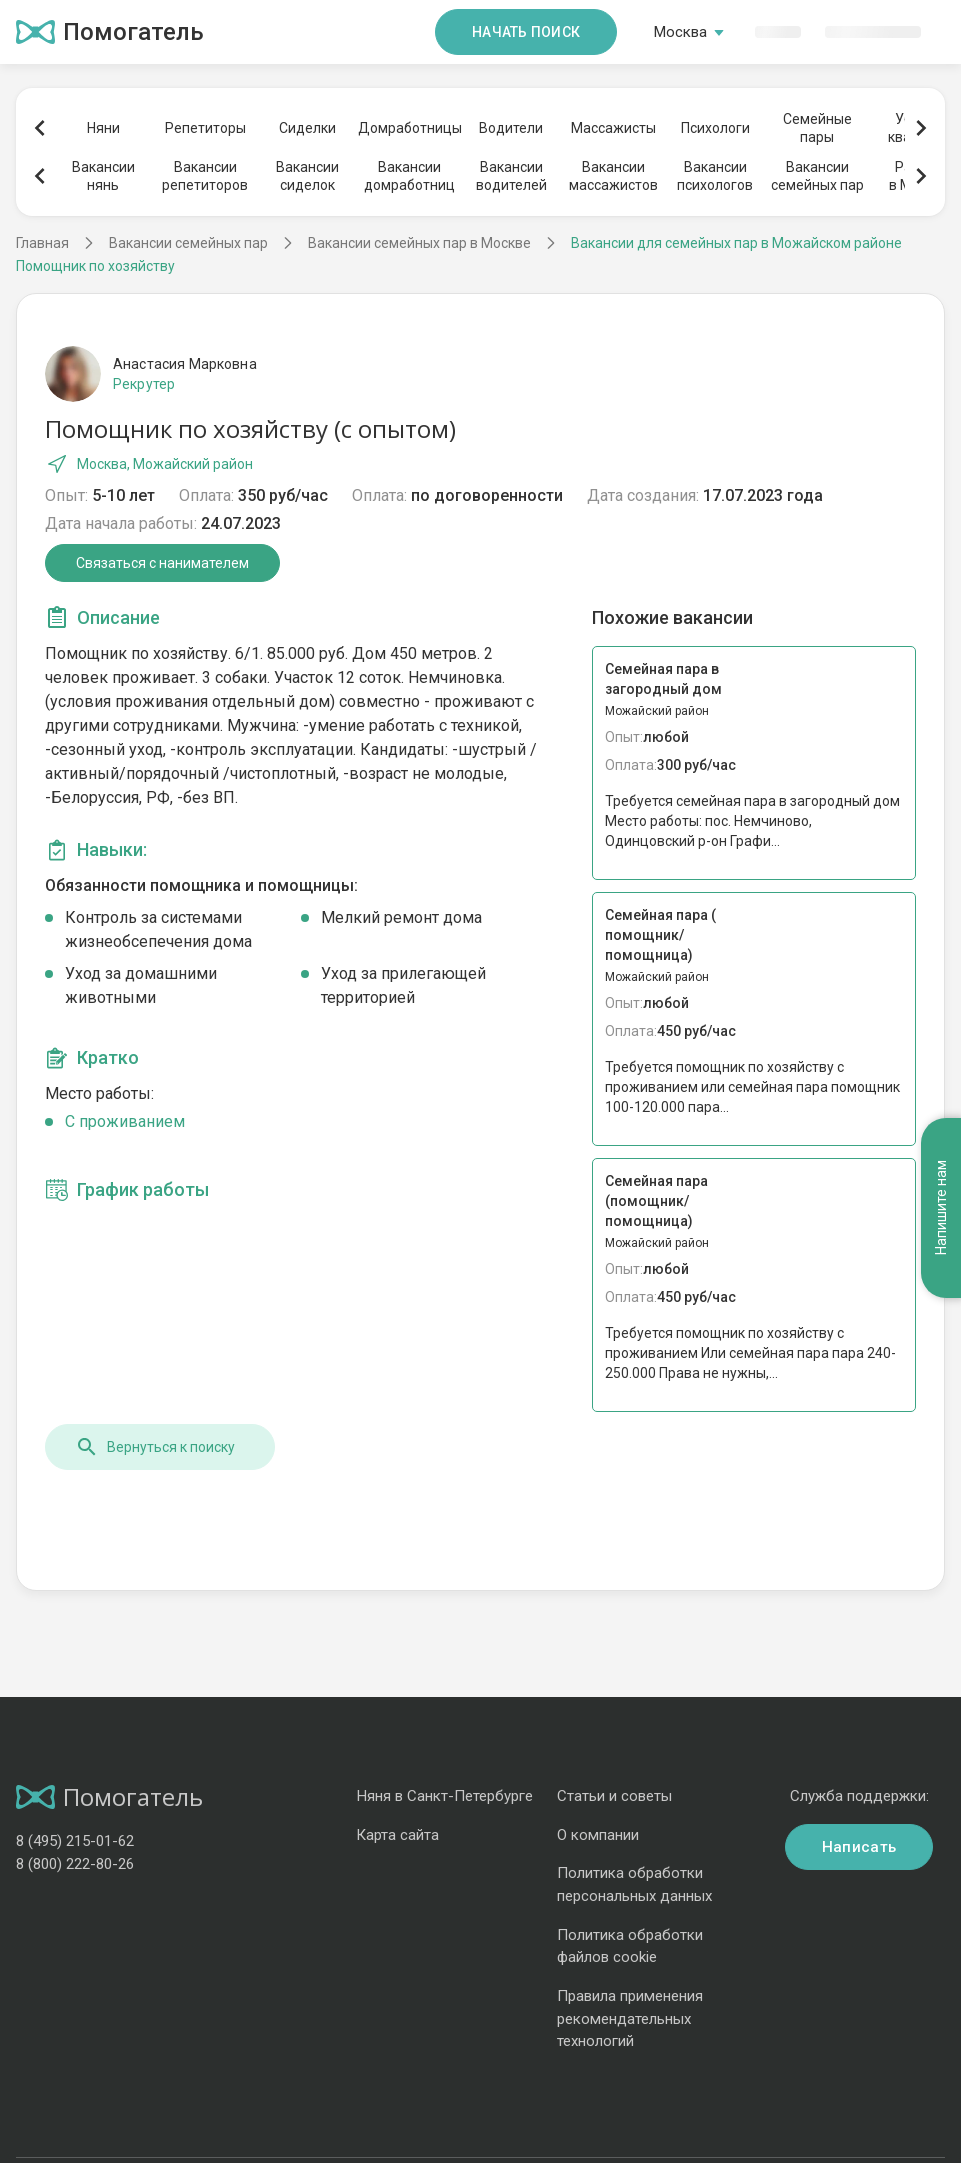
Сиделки (307, 128)
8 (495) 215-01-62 (75, 1841)
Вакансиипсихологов (715, 176)
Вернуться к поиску (155, 1447)
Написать (859, 1847)
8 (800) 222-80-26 (75, 1864)
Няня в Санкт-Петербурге (444, 1796)
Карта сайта (397, 1835)
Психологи (715, 128)
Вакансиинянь (103, 176)
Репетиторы (205, 128)
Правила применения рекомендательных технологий (630, 2018)
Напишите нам (941, 1207)
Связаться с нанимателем (162, 563)
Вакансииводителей (511, 176)
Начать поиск (526, 32)
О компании (598, 1835)
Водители (511, 128)
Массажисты (613, 128)
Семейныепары (817, 128)
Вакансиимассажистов (613, 176)
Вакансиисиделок (307, 176)
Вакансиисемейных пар (817, 176)
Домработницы (409, 128)
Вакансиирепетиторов (205, 176)
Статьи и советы (614, 1796)
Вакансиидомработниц (409, 176)
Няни (103, 128)
